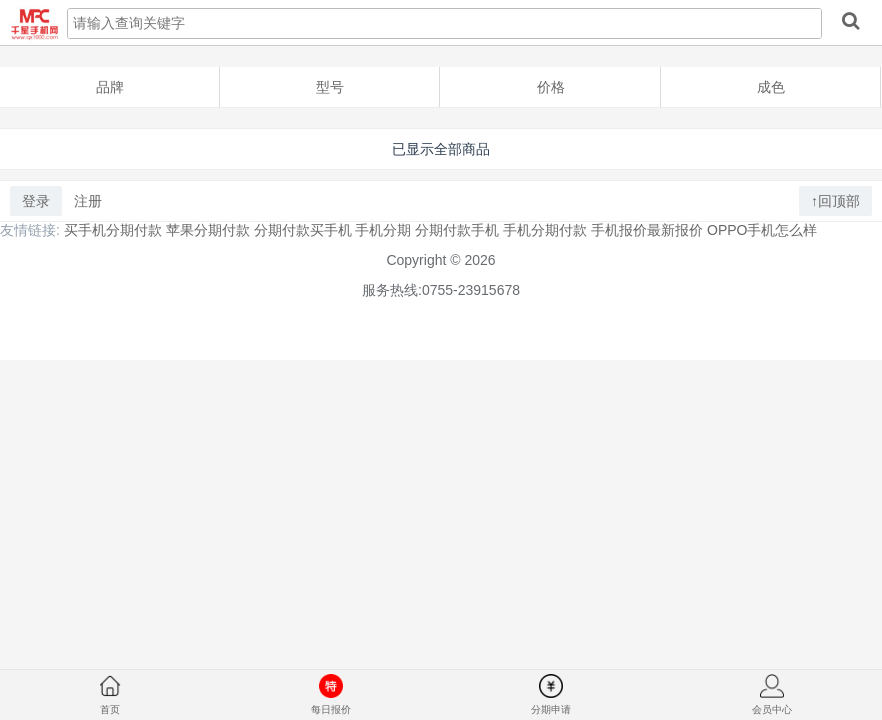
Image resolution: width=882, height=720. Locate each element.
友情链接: (30, 230)
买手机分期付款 (113, 230)
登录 (36, 201)
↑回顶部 (835, 201)
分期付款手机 (457, 230)
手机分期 (383, 230)
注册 (88, 201)
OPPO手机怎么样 (762, 230)
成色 (771, 87)
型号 (330, 87)
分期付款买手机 (303, 230)
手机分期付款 (545, 230)
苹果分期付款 (208, 230)
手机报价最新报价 (647, 230)
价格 (551, 87)
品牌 (110, 87)
